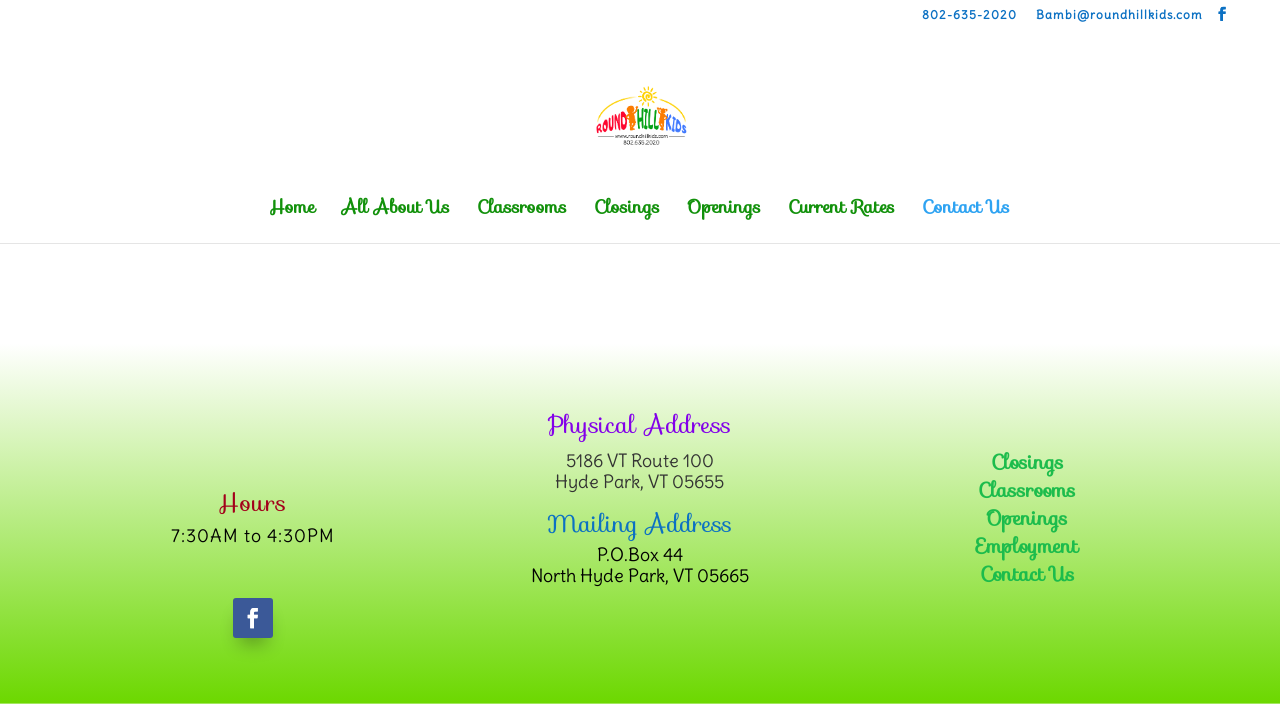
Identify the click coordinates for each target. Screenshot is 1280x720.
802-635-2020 (969, 15)
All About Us (396, 210)
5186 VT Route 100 (640, 460)
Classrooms (522, 210)
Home (292, 210)
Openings (724, 210)
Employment (1027, 546)
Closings (627, 210)
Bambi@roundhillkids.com (1119, 15)
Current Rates (841, 210)
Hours (252, 503)
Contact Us (966, 210)
